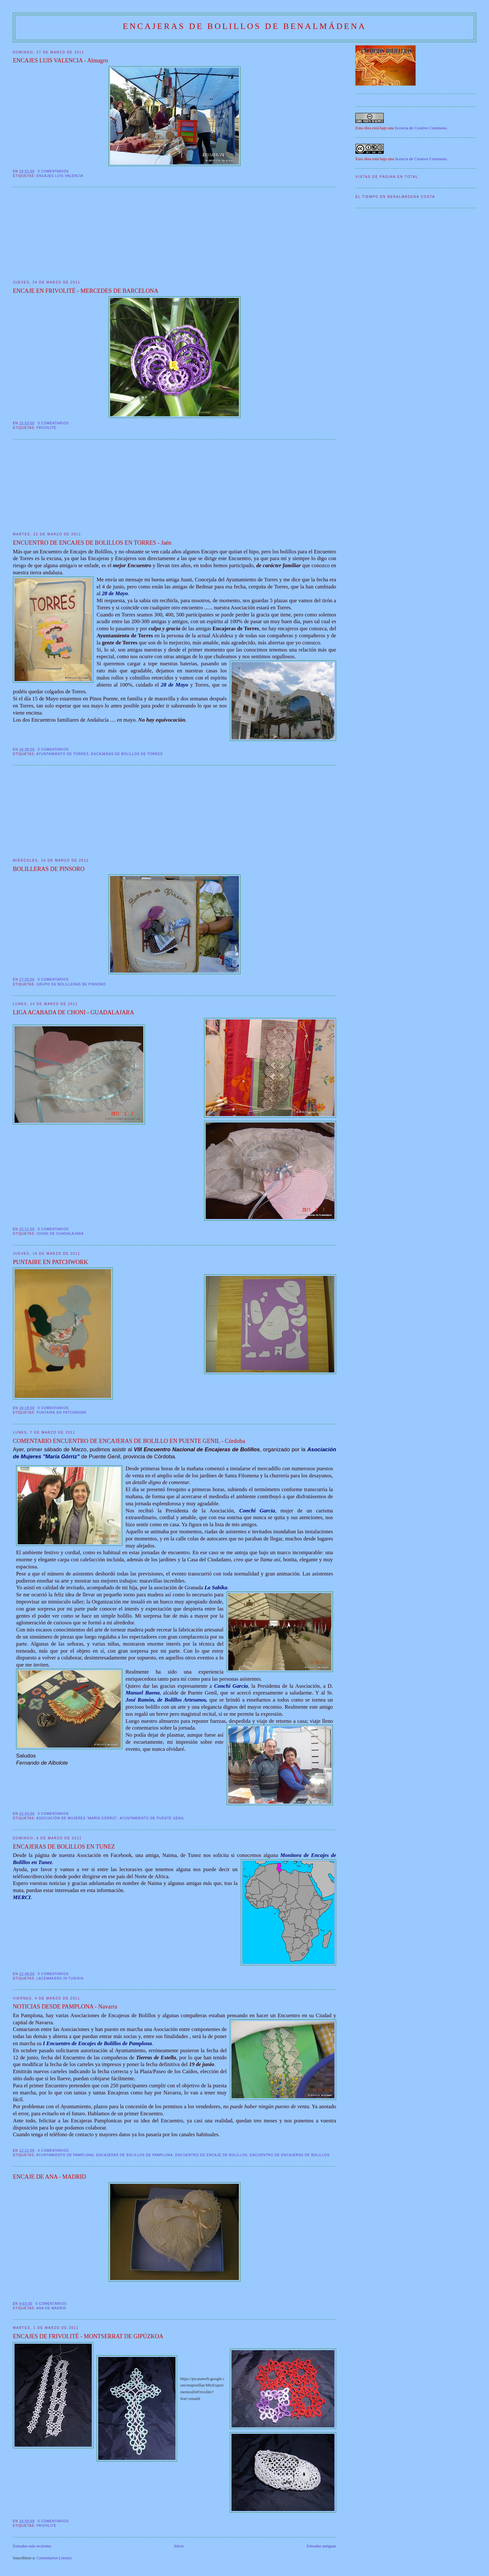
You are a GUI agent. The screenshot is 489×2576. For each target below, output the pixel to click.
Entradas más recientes (32, 2546)
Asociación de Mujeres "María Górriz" (77, 1818)
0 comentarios (53, 171)
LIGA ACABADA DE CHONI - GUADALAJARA (73, 1012)
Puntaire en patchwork (61, 1412)
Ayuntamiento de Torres (62, 754)
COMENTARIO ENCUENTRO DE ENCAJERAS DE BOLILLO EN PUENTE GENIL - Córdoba (129, 1441)
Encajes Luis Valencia (59, 176)
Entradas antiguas (321, 2546)
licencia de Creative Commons (421, 127)
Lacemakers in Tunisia (59, 1978)
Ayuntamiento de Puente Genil (152, 1818)
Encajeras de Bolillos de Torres (127, 754)
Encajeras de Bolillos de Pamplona (134, 2155)
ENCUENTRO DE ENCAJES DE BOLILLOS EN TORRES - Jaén (92, 543)
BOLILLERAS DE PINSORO (48, 869)
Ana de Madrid (51, 2308)
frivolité (46, 427)
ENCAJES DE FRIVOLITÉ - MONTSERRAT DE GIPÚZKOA (88, 2336)
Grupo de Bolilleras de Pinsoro (71, 984)
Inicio (179, 2546)
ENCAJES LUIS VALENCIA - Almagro (60, 60)
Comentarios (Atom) (54, 2557)
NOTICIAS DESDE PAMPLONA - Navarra (65, 2006)
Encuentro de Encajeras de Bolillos (290, 2155)
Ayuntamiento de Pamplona (65, 2155)
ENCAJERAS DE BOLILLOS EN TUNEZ (64, 1846)
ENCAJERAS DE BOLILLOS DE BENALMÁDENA (244, 26)
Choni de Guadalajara (60, 1233)
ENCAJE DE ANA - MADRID (49, 2177)
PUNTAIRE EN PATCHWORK (50, 1262)
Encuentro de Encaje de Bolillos (211, 2155)
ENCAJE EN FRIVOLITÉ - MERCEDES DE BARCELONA (85, 291)
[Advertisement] (61, 234)
